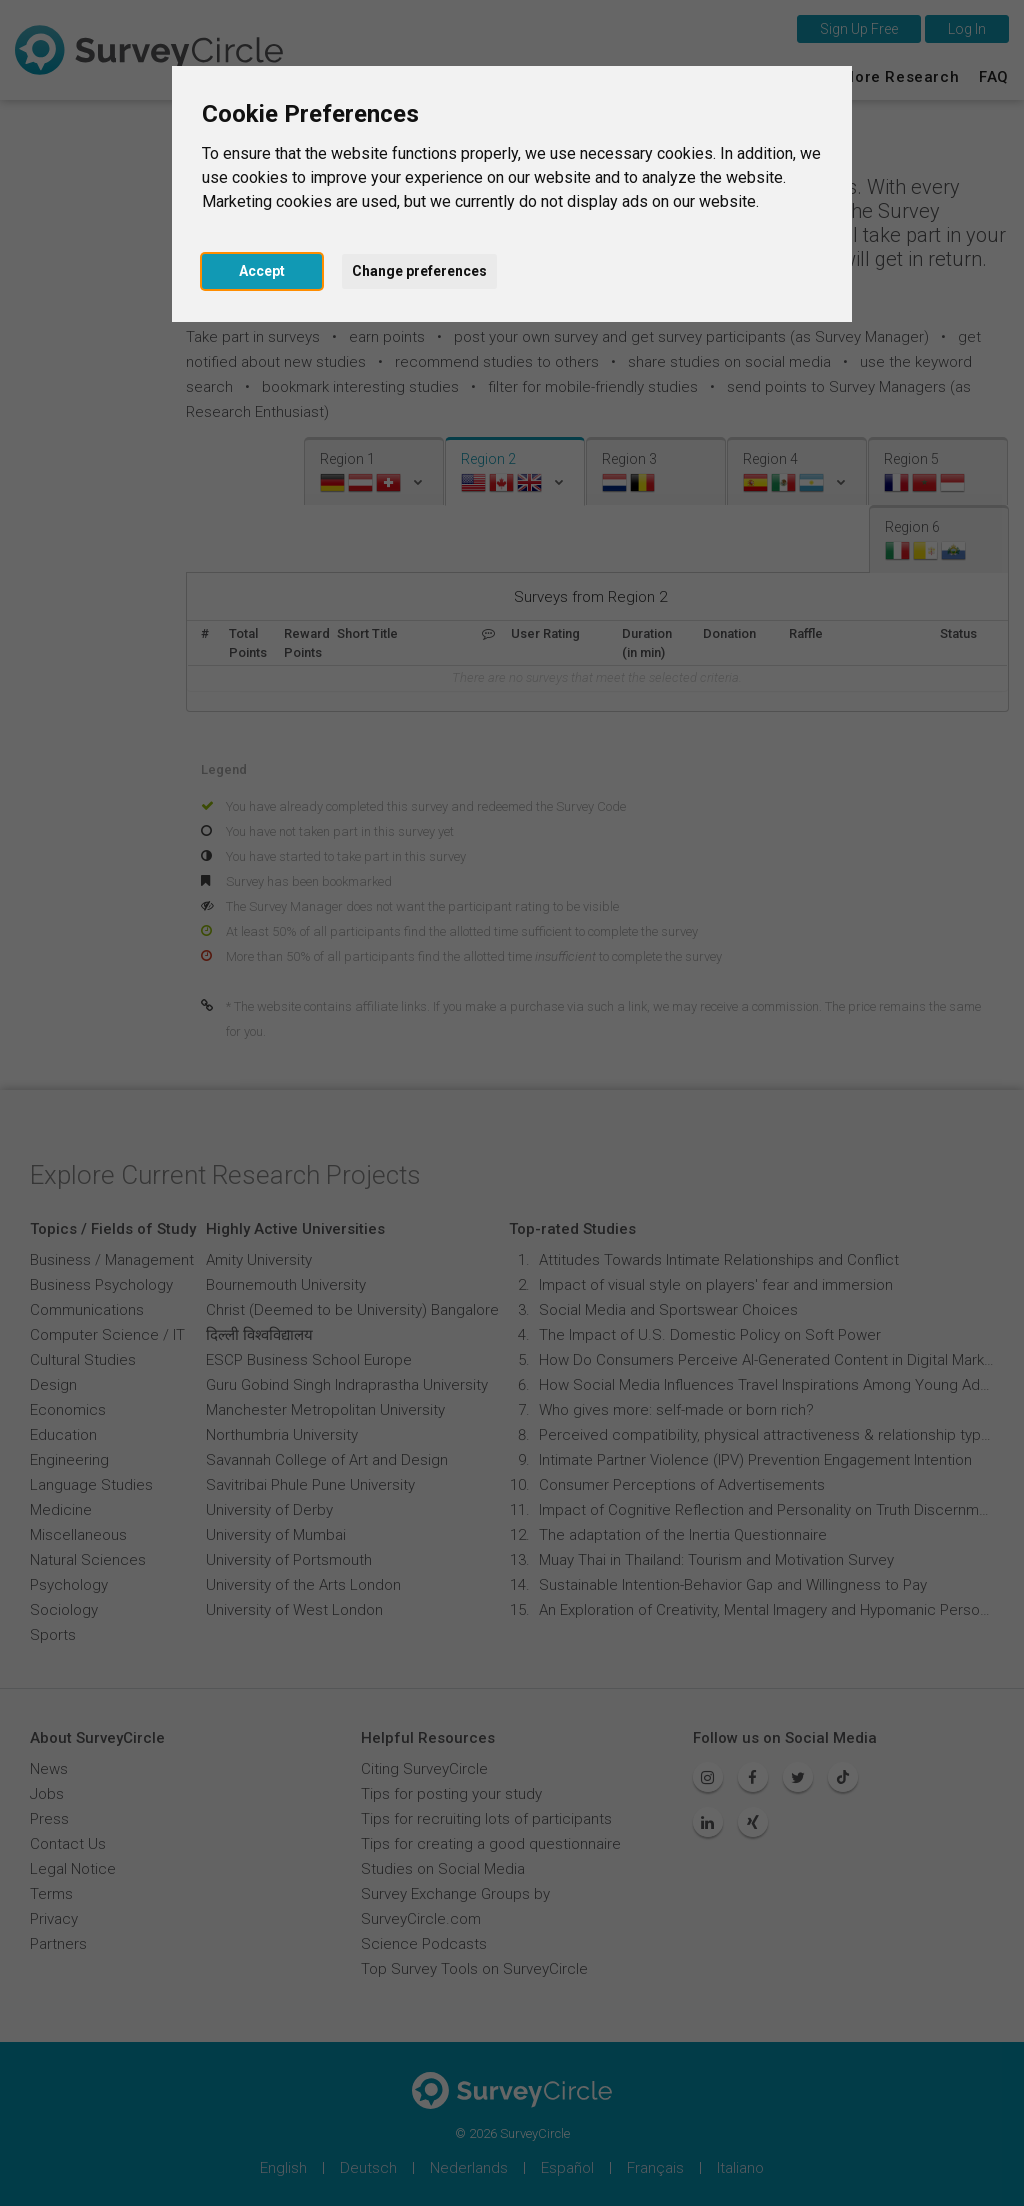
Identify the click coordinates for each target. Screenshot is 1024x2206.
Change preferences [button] (419, 271)
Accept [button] (262, 271)
